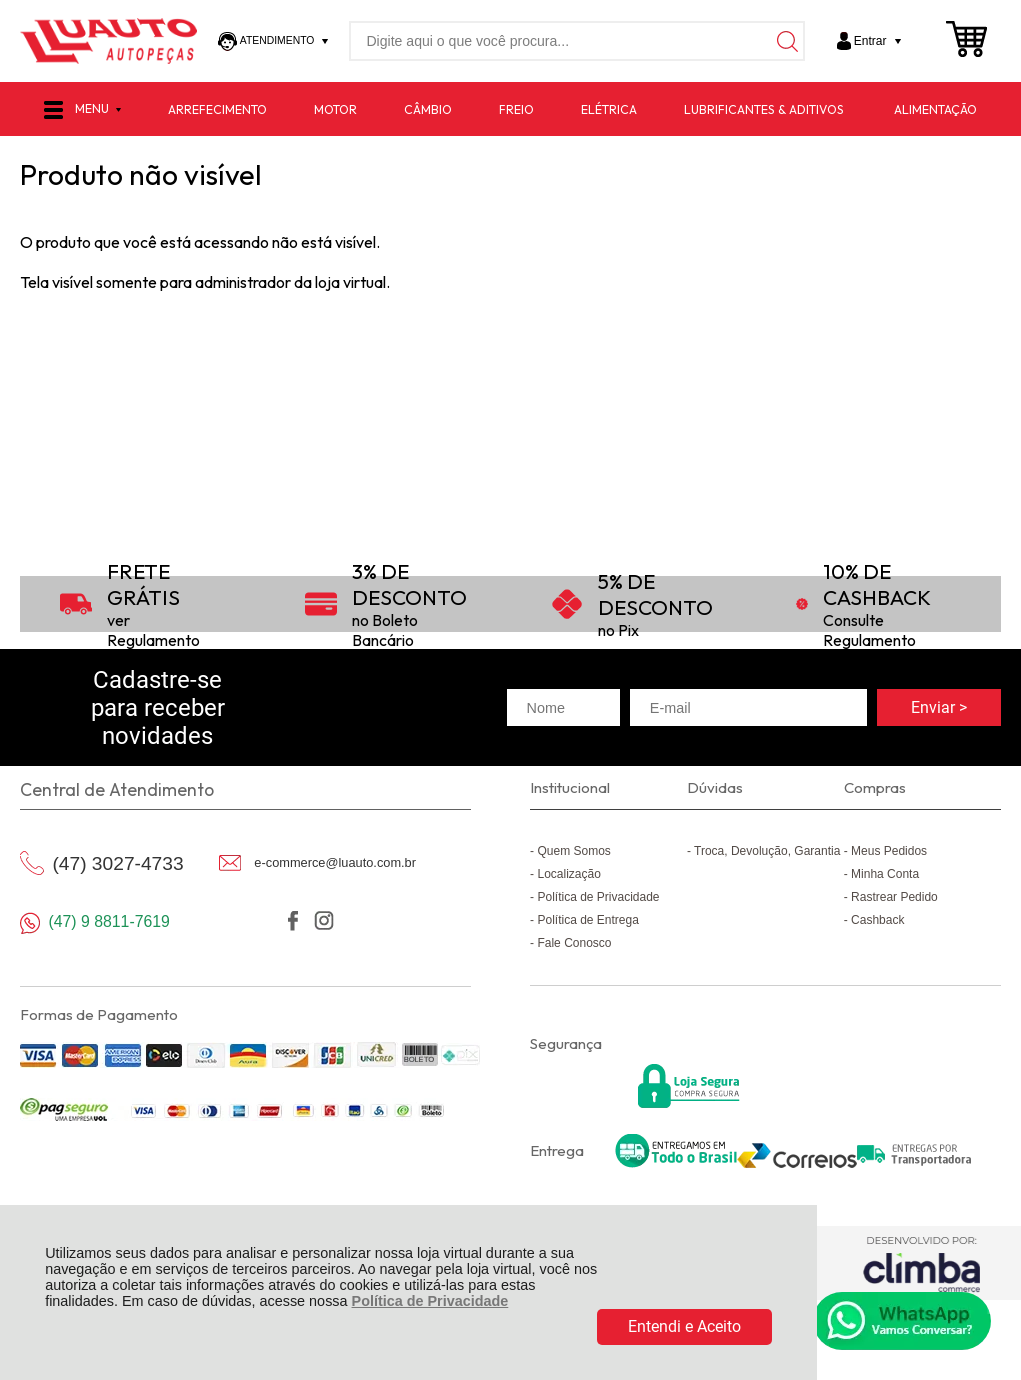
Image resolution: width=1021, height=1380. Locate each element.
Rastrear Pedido (894, 897)
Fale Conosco (574, 943)
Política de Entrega (587, 920)
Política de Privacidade (430, 1301)
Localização (568, 874)
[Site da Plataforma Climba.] (921, 1263)
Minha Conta (885, 874)
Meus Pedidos (889, 851)
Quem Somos (573, 851)
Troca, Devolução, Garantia (767, 851)
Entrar (870, 41)
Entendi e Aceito (684, 1326)
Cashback (877, 920)
